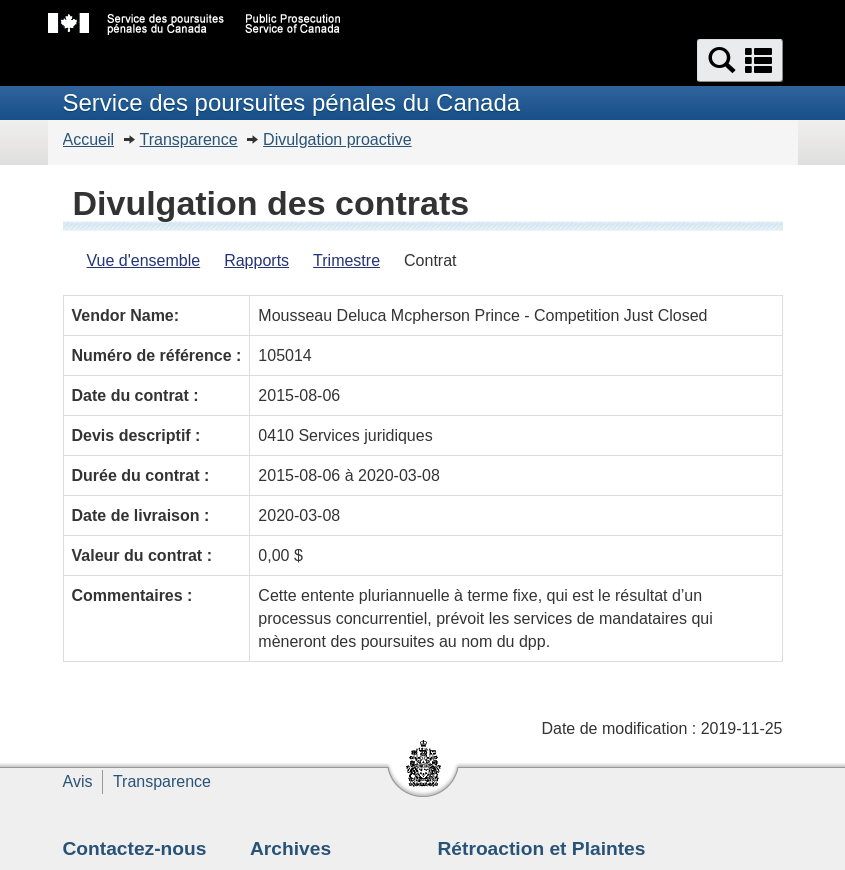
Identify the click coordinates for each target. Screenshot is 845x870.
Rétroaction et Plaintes (542, 848)
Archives (290, 848)
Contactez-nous (135, 848)
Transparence (189, 139)
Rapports (256, 260)
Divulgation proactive (337, 139)
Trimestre (346, 260)
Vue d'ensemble (144, 260)
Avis (78, 781)
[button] (740, 60)
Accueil (89, 139)
